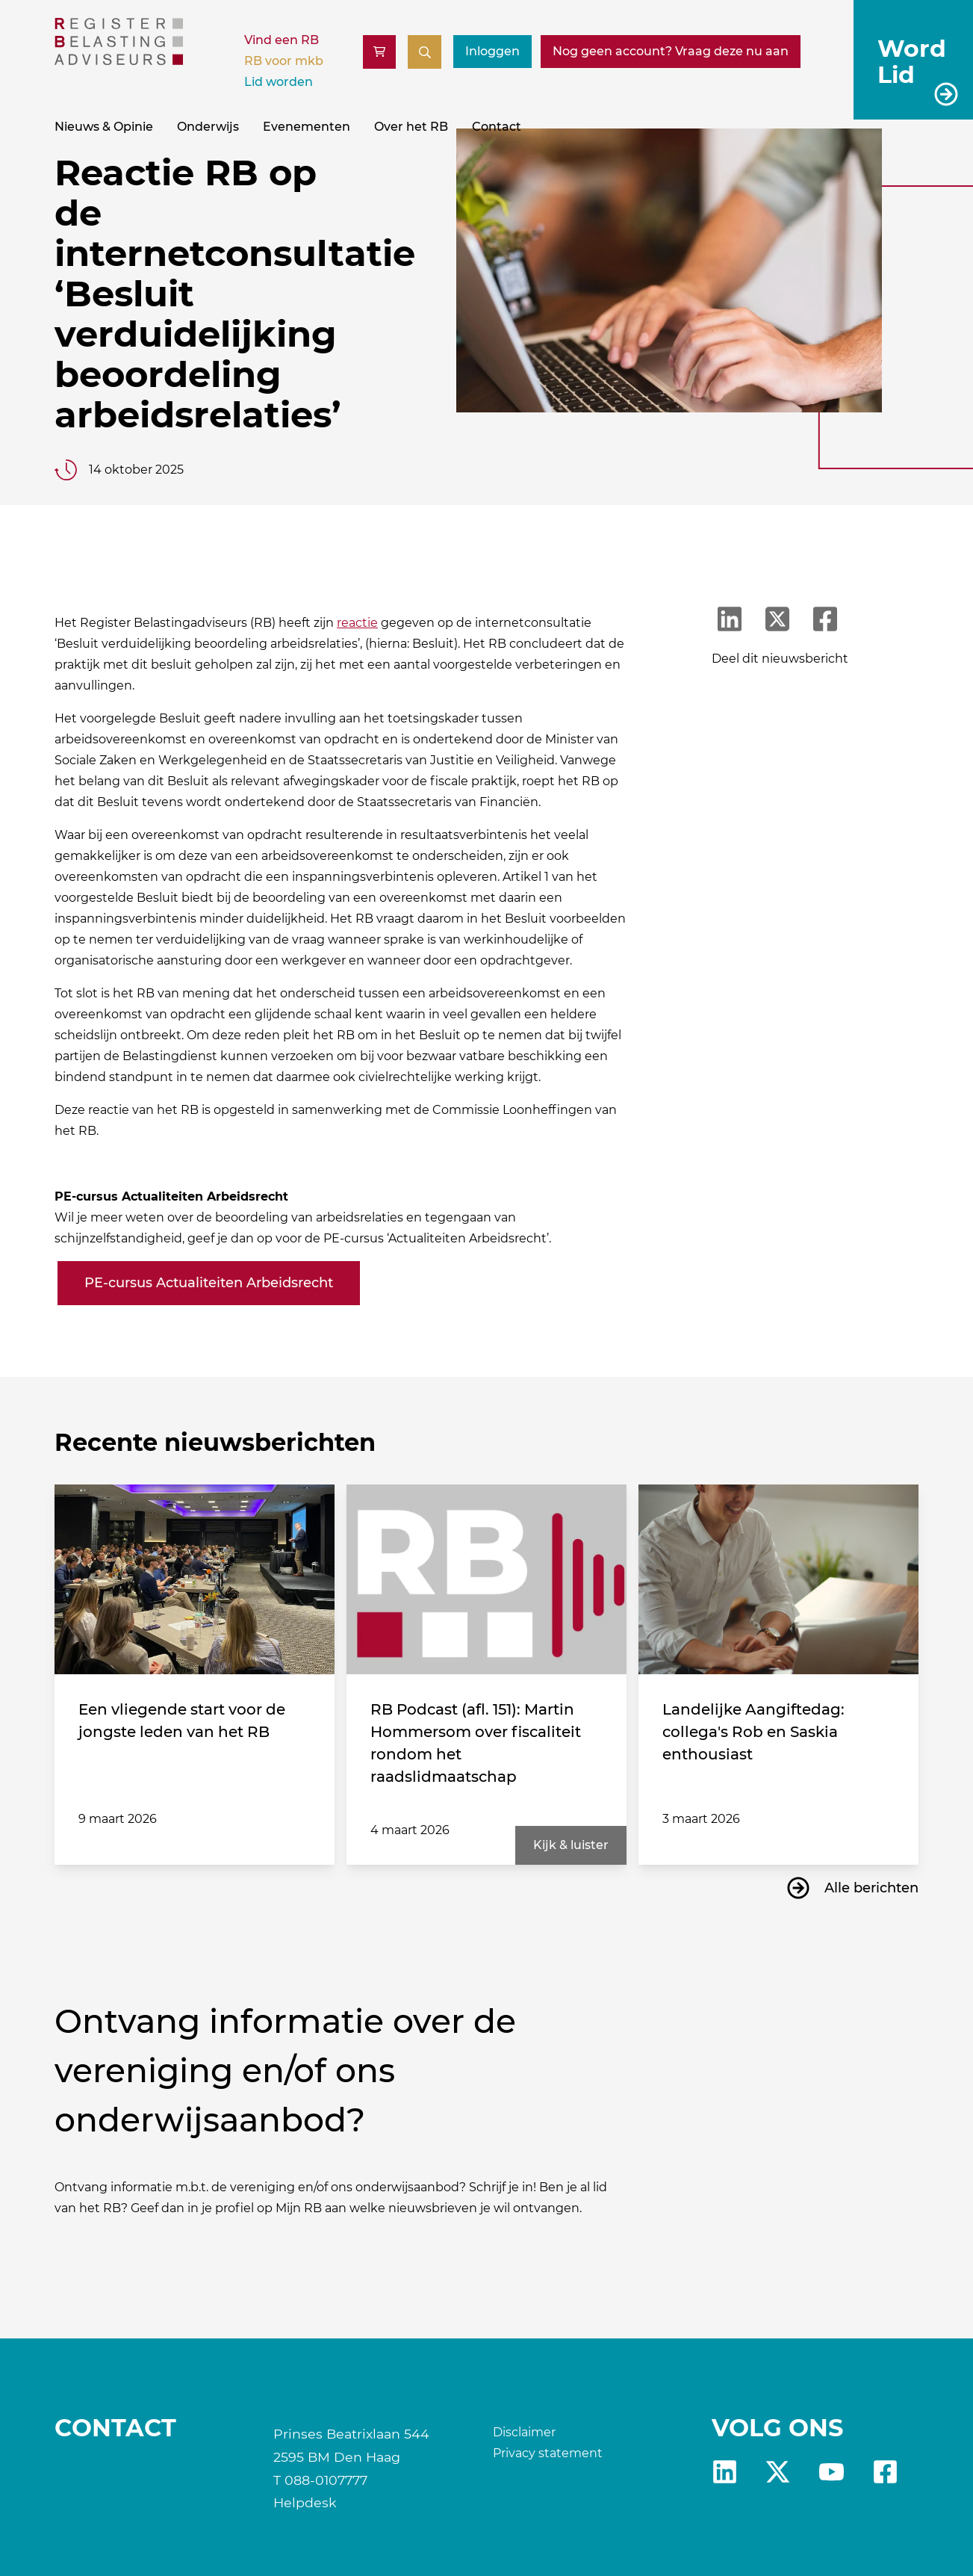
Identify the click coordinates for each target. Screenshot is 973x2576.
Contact (496, 127)
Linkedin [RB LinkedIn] (725, 2472)
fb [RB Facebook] (885, 2472)
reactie (357, 623)
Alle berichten (871, 1888)
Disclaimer (524, 2432)
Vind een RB (281, 40)
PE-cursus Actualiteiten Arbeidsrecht (208, 1283)
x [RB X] (778, 2472)
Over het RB (411, 127)
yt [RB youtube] (831, 2472)
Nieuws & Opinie (104, 127)
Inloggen (492, 51)
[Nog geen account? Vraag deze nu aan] (671, 51)
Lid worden (278, 82)
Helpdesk (305, 2502)
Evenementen (306, 127)
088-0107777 (326, 2480)
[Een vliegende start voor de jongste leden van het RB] (195, 1579)
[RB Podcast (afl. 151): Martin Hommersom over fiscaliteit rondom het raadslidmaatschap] (486, 1579)
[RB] (119, 61)
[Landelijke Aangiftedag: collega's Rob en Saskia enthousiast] (778, 1579)
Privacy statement (548, 2453)
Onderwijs (208, 127)
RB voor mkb (283, 61)
